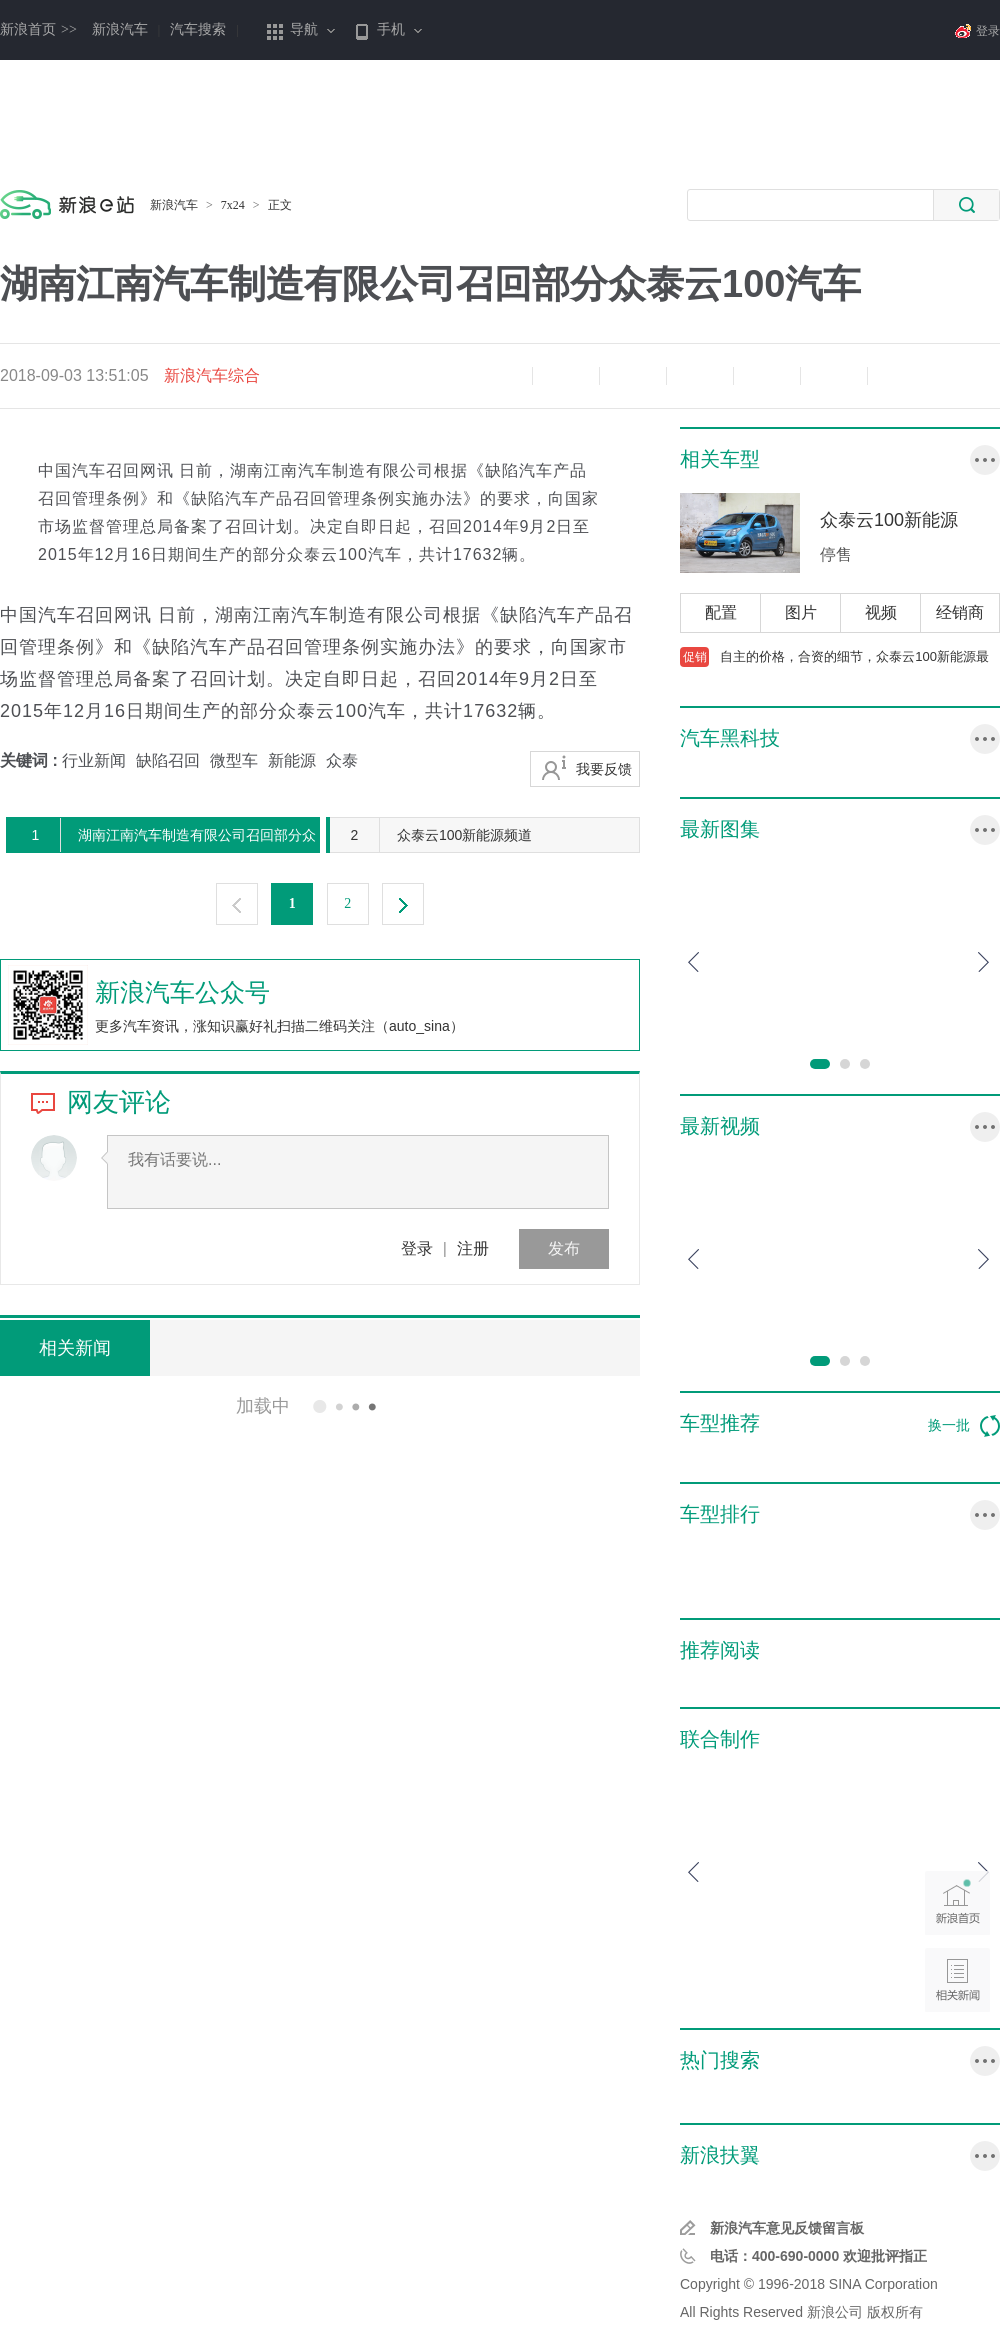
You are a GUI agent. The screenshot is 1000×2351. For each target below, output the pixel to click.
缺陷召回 (168, 760)
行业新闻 (94, 760)
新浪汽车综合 (212, 375)
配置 (721, 612)
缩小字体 (499, 376)
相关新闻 (75, 1348)
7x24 (233, 205)
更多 (985, 460)
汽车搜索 (198, 29)
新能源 (292, 760)
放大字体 (566, 376)
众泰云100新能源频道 (431, 835)
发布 (564, 1248)
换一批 (964, 1426)
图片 (801, 612)
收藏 (633, 376)
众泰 (342, 760)
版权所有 (895, 2312)
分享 (834, 376)
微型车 (234, 760)
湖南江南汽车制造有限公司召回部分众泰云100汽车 (163, 835)
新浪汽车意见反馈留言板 (787, 2228)
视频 (881, 612)
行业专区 (985, 2156)
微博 (700, 376)
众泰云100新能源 (889, 520)
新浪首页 (38, 29)
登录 (417, 1248)
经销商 (960, 612)
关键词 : (31, 760)
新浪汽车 (120, 29)
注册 (473, 1248)
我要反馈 (604, 769)
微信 (767, 376)
